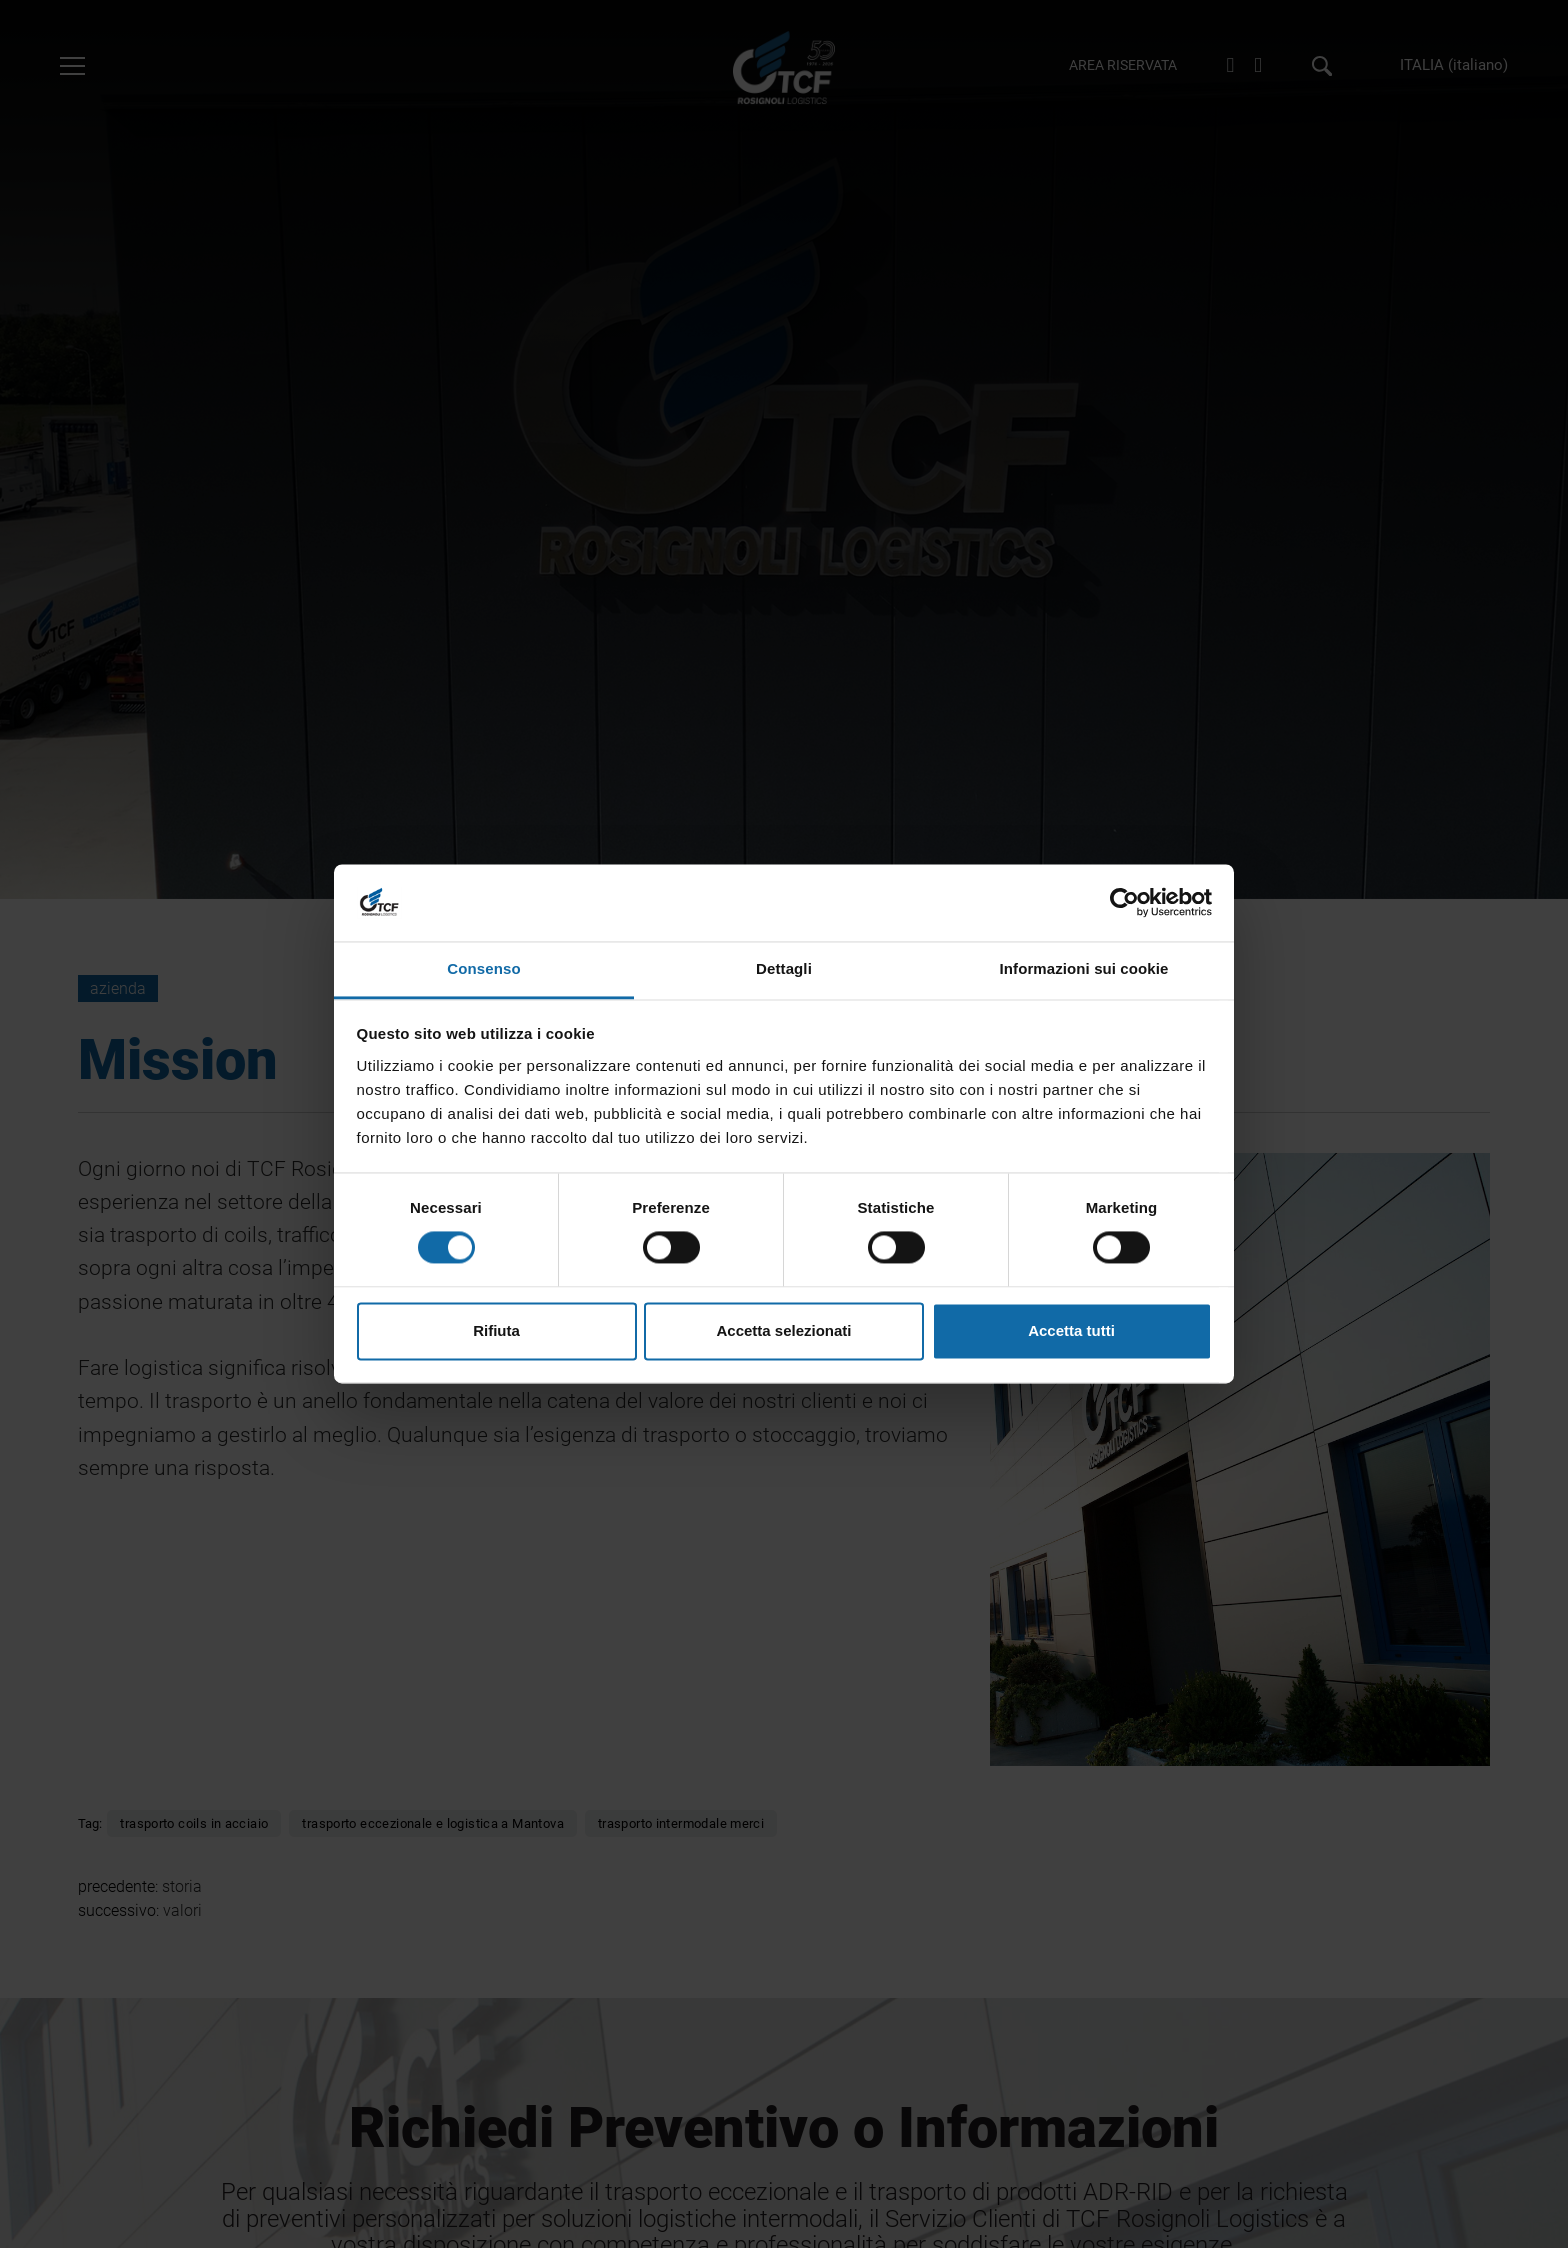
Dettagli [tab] (784, 968)
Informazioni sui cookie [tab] (1084, 968)
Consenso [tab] (483, 968)
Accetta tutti (1071, 1330)
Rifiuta (496, 1330)
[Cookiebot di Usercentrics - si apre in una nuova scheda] (1124, 903)
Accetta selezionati (783, 1330)
